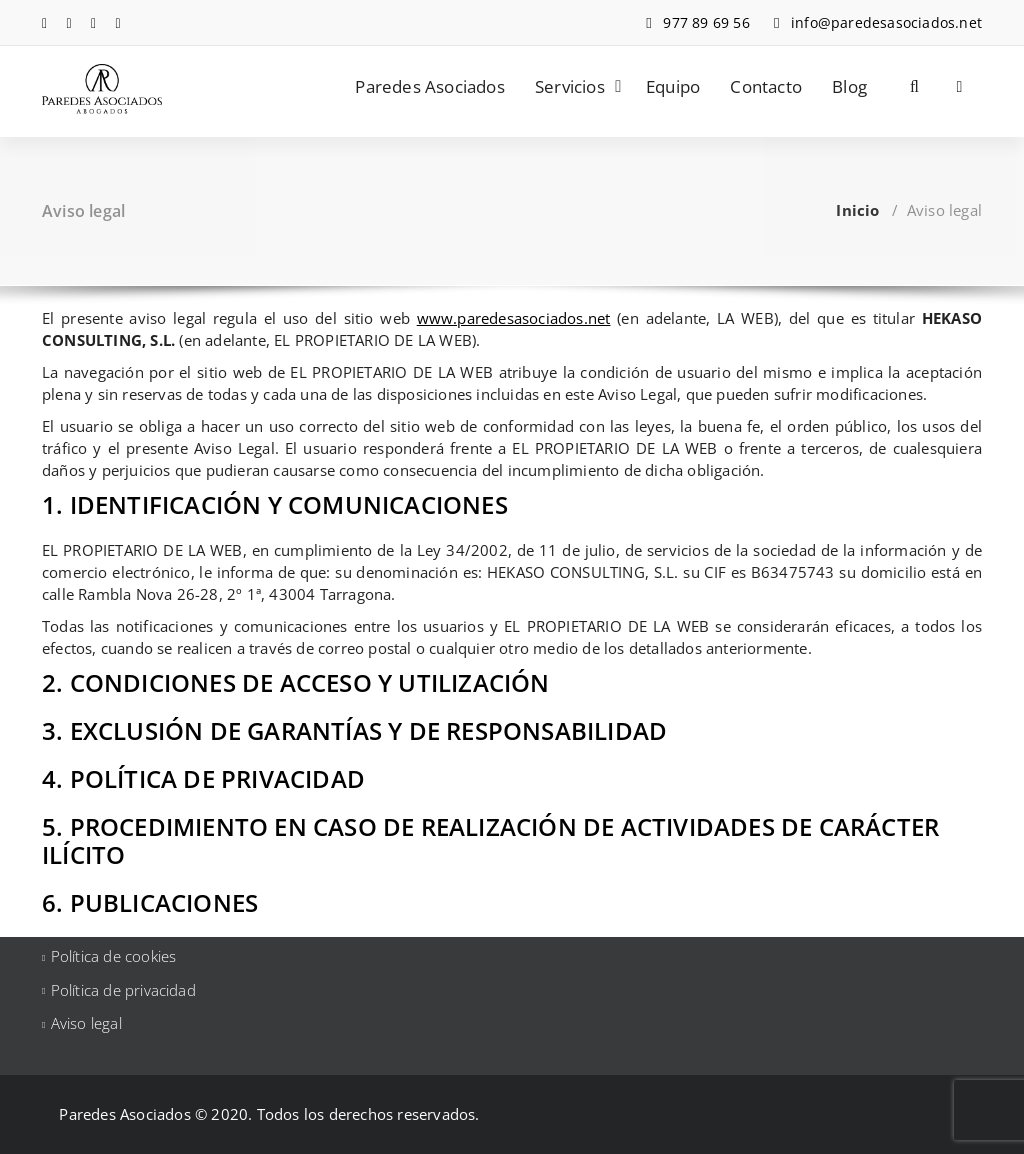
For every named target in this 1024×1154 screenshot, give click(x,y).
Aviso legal (86, 1023)
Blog (849, 86)
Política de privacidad (123, 990)
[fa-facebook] (44, 22)
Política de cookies (114, 956)
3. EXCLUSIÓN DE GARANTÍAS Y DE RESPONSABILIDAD (354, 730)
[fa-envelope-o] (118, 22)
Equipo (673, 86)
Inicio (857, 210)
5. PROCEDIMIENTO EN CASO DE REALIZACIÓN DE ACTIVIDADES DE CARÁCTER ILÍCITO (490, 840)
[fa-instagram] (93, 22)
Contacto (766, 86)
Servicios (570, 86)
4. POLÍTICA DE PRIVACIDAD (203, 778)
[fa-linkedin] (69, 22)
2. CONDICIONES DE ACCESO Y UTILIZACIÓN (296, 682)
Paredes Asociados (429, 86)
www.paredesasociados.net (514, 318)
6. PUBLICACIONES (150, 902)
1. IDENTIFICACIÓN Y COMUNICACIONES (275, 504)
